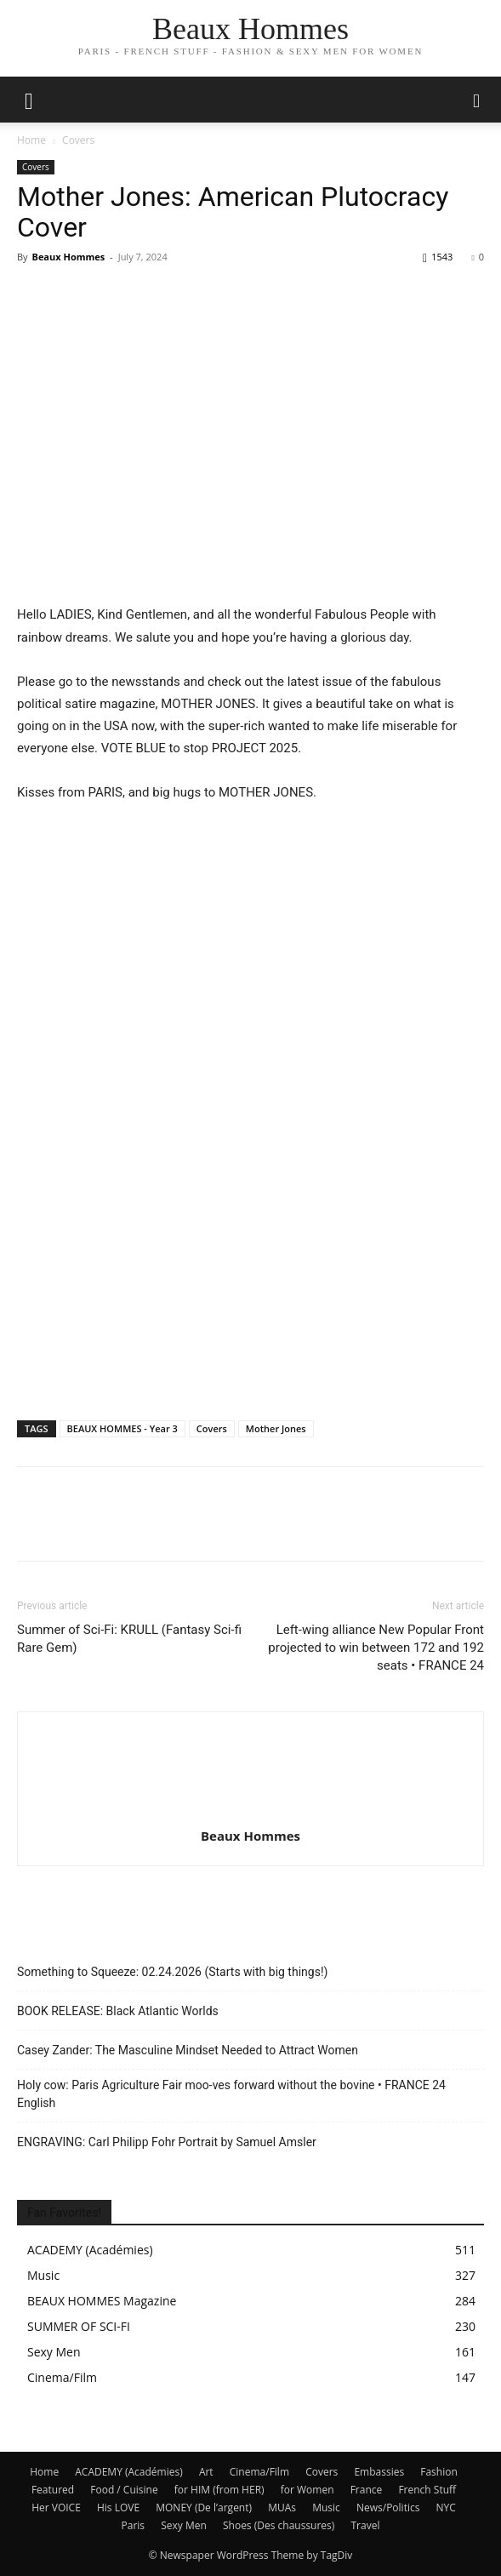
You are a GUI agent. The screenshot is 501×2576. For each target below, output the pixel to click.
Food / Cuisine (123, 2489)
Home (31, 140)
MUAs (282, 2507)
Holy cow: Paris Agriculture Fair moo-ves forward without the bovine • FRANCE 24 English (231, 2094)
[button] (477, 100)
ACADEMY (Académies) (129, 2472)
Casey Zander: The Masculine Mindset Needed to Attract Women (187, 2050)
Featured (52, 2489)
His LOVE (118, 2507)
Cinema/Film (259, 2472)
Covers (78, 140)
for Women (307, 2489)
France (366, 2489)
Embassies (379, 2472)
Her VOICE (56, 2507)
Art (206, 2472)
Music (326, 2507)
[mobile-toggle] (29, 100)
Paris (133, 2525)
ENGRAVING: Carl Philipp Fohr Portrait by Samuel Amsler (166, 2142)
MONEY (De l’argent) (204, 2507)
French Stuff (427, 2489)
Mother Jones (276, 1428)
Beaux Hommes (68, 256)
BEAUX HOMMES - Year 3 (122, 1428)
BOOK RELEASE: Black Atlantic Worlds (118, 2011)
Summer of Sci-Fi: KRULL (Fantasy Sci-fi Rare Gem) (129, 1638)
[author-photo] (251, 1812)
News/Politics (387, 2507)
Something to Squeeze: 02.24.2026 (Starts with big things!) (172, 1972)
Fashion (439, 2472)
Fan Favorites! (64, 2212)
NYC (446, 2507)
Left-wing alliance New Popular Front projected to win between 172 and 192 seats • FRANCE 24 (376, 1647)
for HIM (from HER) (219, 2489)
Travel (364, 2525)
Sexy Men (184, 2525)
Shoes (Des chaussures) (278, 2525)
